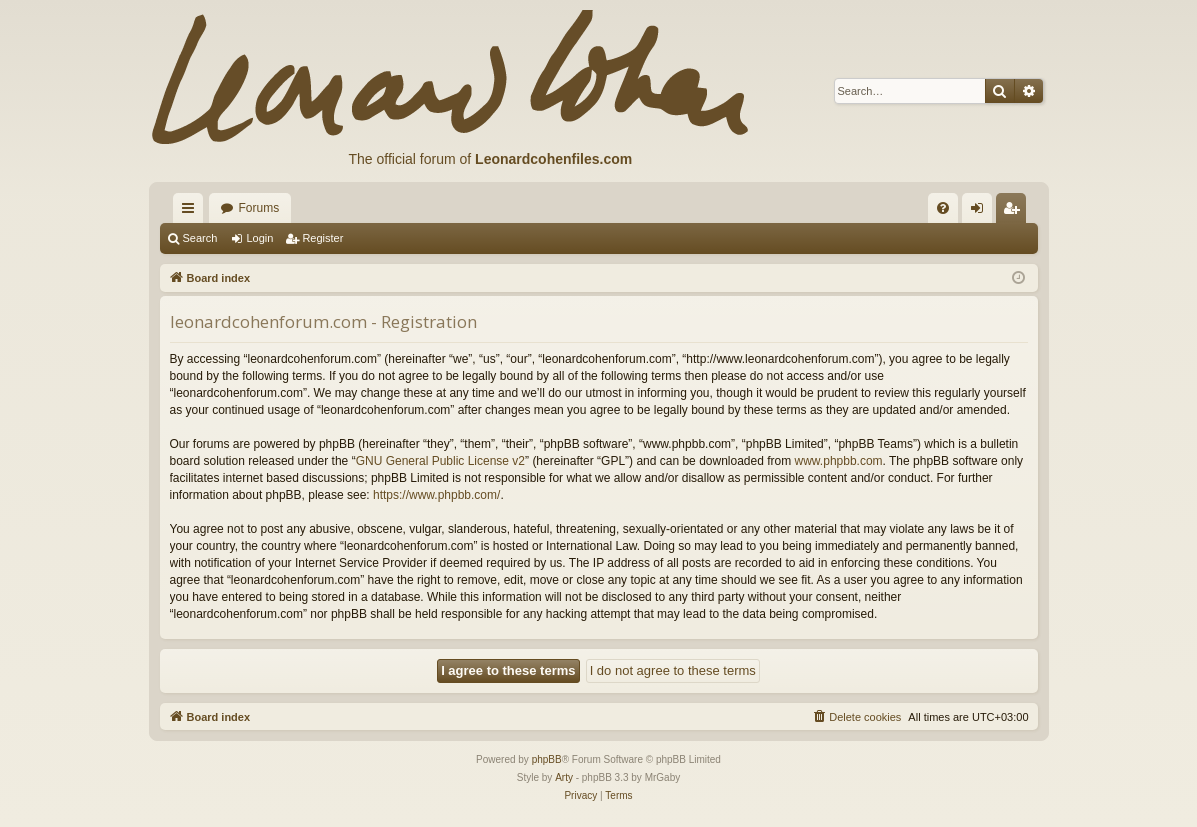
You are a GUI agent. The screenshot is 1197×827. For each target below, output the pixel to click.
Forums (259, 208)
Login (259, 238)
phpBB (547, 759)
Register (322, 238)
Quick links (192, 212)
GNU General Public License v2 (440, 461)
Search (200, 238)
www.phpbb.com (839, 461)
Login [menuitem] (980, 212)
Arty (564, 777)
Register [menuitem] (1014, 212)
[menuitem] (943, 208)
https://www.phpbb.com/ (436, 495)
